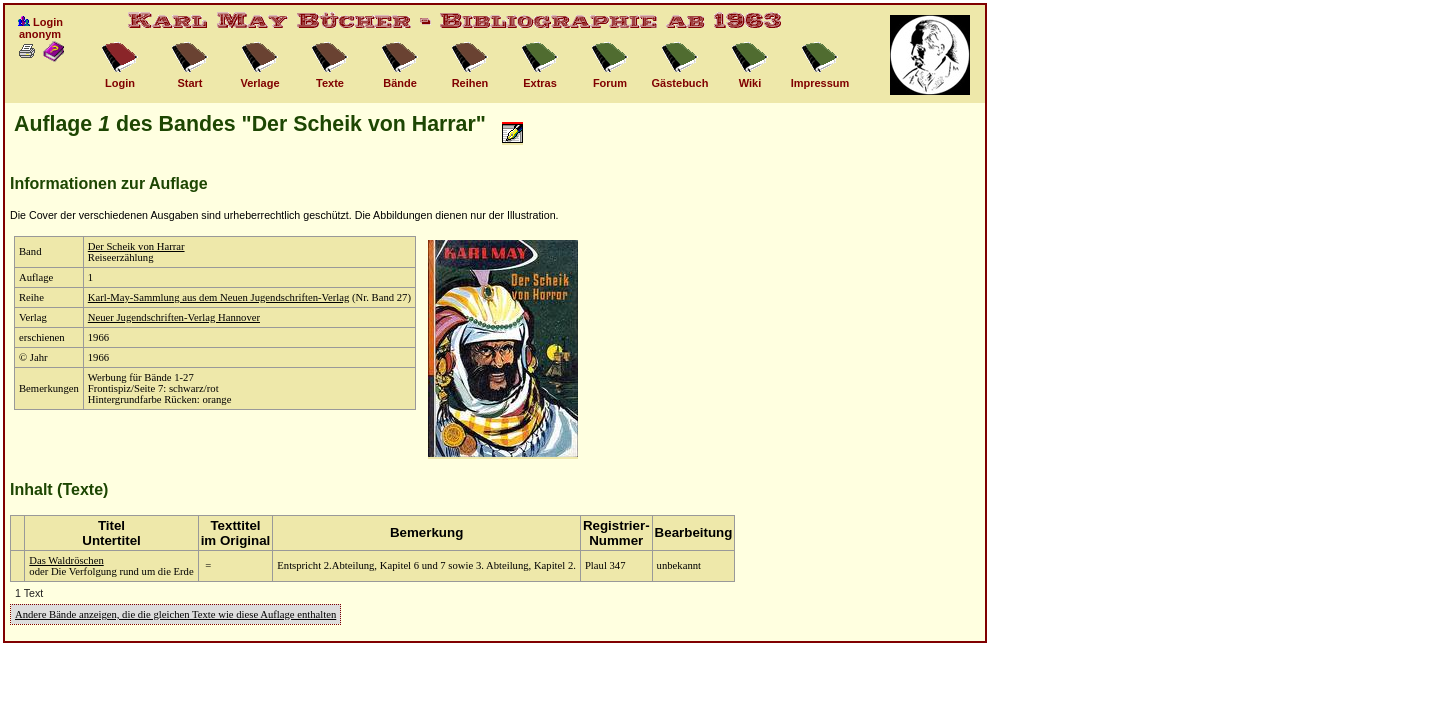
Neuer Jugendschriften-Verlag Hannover (174, 317)
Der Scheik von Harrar (136, 246)
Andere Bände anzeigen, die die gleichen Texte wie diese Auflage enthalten (175, 614)
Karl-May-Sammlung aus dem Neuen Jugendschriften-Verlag (219, 297)
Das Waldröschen (66, 560)
